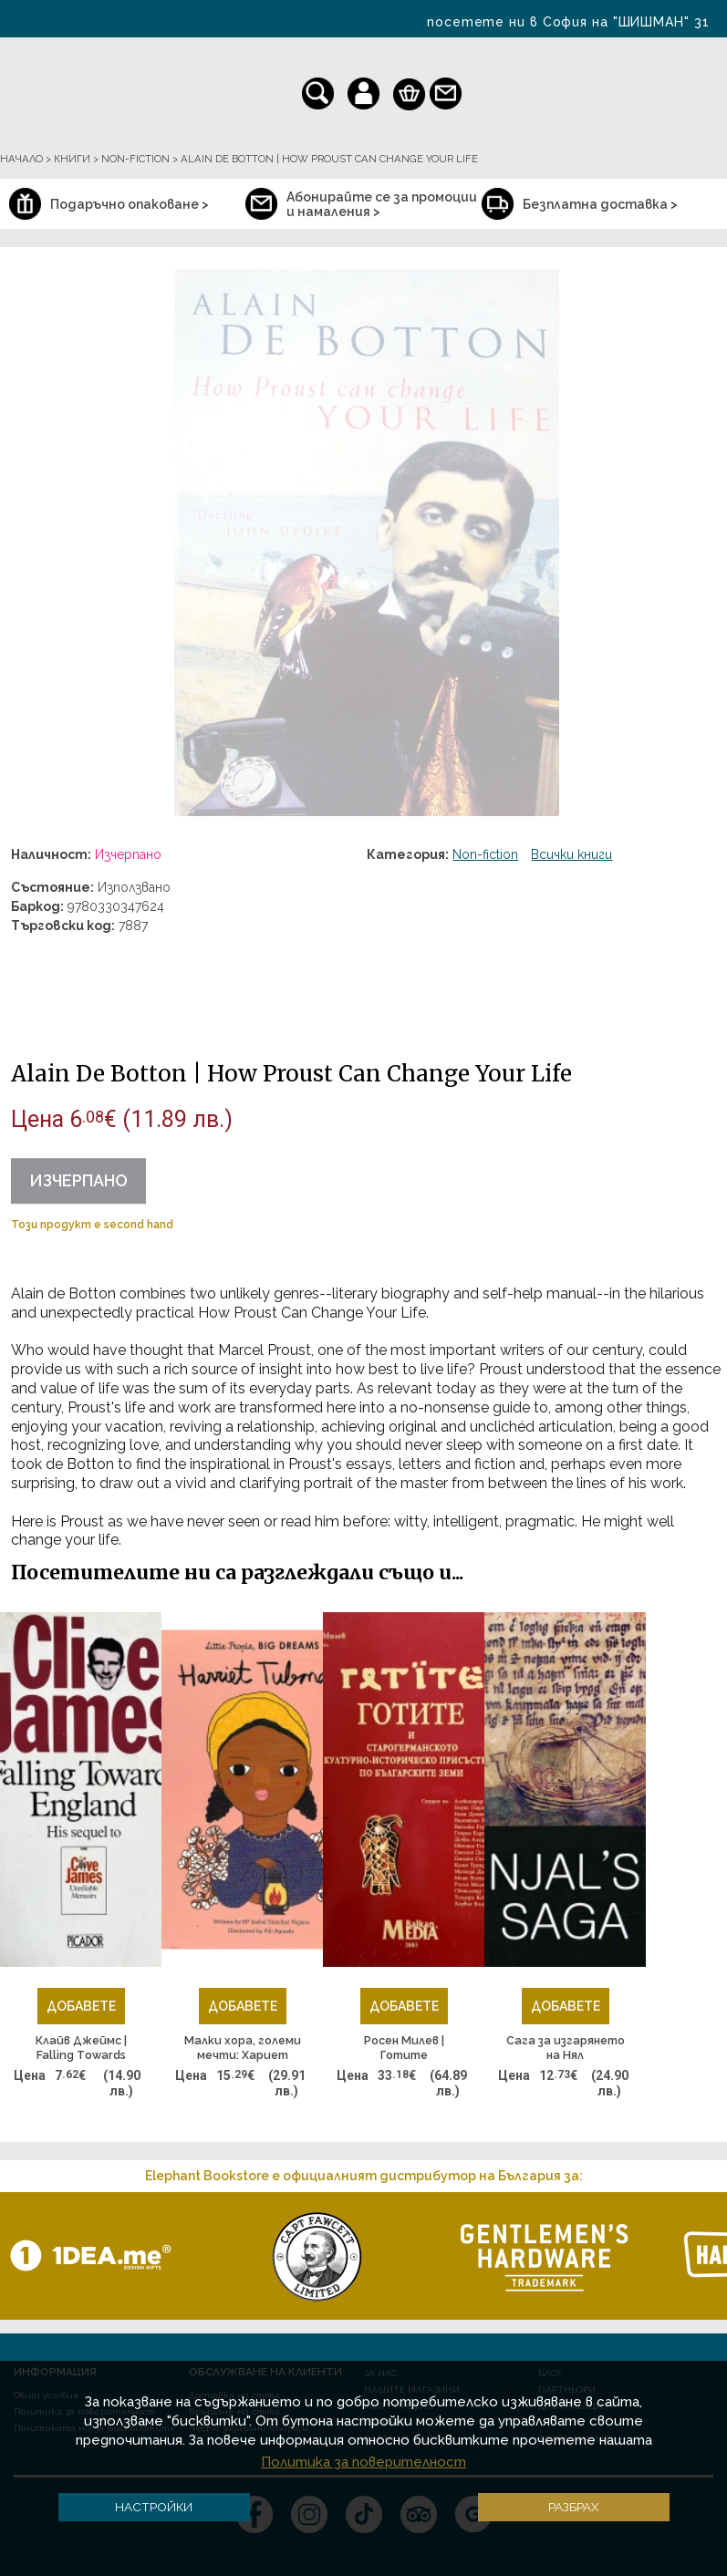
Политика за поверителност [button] (363, 2462)
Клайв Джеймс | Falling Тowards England (81, 2048)
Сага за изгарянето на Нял (565, 2047)
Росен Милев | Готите (404, 2047)
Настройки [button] (153, 2506)
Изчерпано (78, 1180)
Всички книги (571, 854)
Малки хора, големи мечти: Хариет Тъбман (242, 2048)
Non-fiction (485, 854)
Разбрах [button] (573, 2506)
